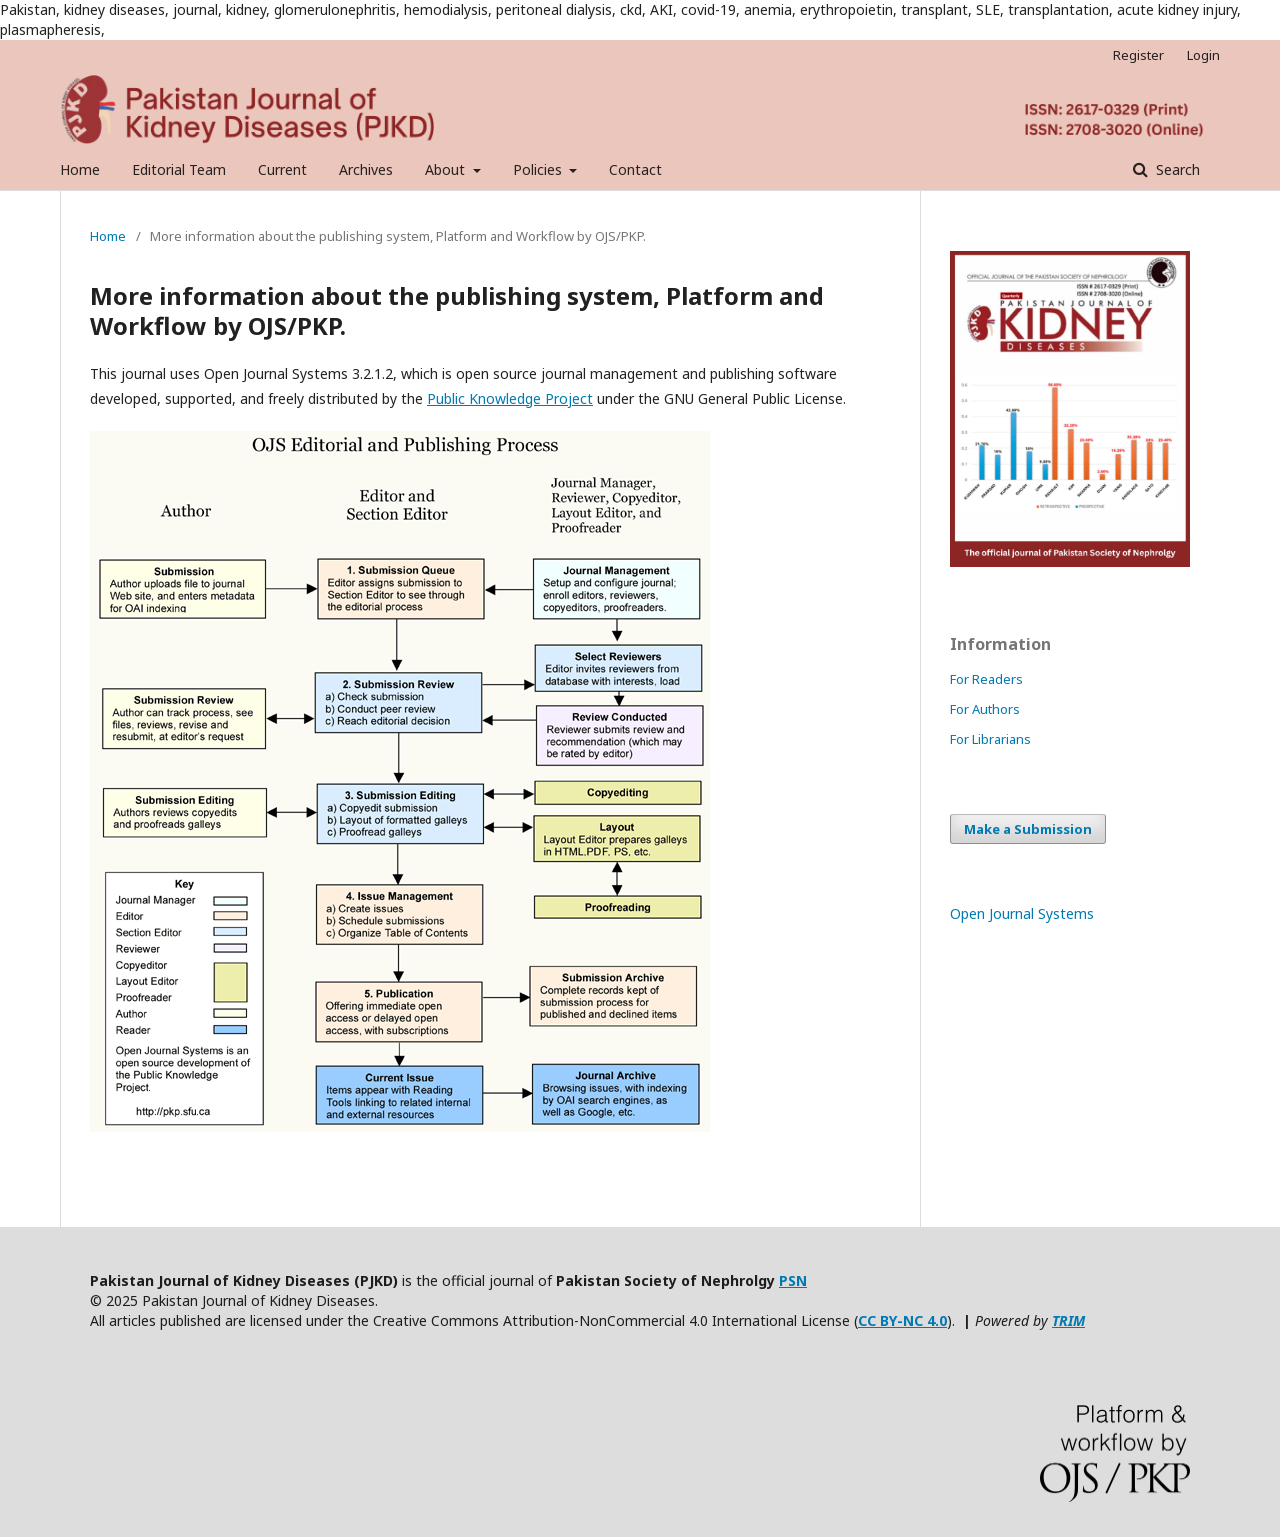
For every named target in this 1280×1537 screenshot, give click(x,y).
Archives (366, 169)
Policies (539, 169)
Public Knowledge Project (510, 398)
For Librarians (990, 739)
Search (1176, 169)
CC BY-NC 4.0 (902, 1320)
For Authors (985, 709)
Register (1138, 55)
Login (1203, 55)
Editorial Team (179, 169)
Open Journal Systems (1022, 913)
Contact (635, 169)
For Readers (986, 679)
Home (80, 169)
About (447, 169)
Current (282, 169)
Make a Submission (1028, 829)
